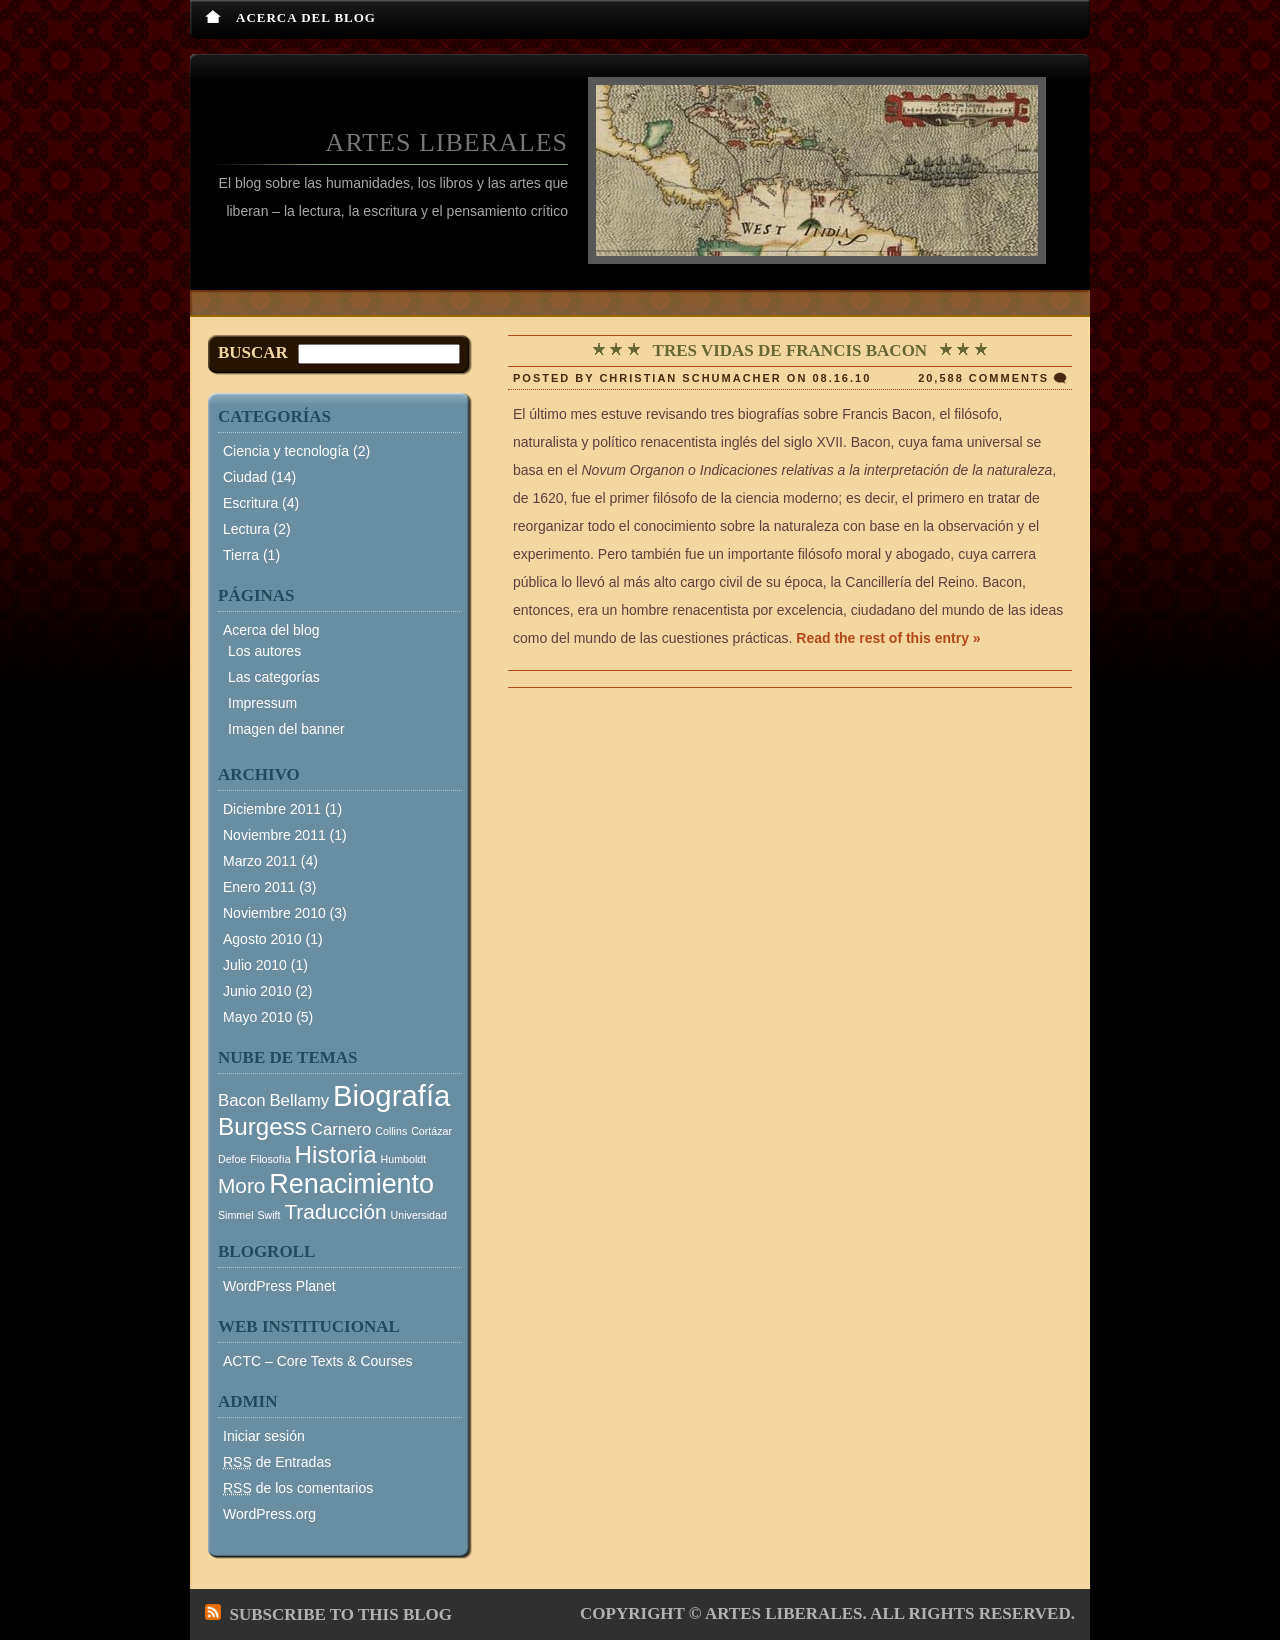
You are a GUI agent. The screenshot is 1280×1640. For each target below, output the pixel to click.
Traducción (335, 1211)
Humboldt (404, 1159)
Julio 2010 (255, 965)
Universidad (419, 1215)
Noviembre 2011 (274, 835)
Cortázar (431, 1131)
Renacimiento (351, 1184)
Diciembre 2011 (272, 809)
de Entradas (277, 1462)
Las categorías (274, 677)
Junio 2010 (257, 991)
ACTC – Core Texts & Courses (318, 1361)
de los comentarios (298, 1488)
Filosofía (270, 1159)
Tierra (241, 555)
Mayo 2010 (257, 1017)
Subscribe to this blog (341, 1614)
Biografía (391, 1095)
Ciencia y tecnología (286, 451)
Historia (336, 1154)
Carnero (341, 1129)
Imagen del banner (286, 729)
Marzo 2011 (260, 861)
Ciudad (245, 477)
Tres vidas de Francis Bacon (790, 350)
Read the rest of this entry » (888, 638)
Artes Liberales (447, 142)
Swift (268, 1215)
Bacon (242, 1100)
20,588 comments (983, 378)
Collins (391, 1131)
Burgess (262, 1126)
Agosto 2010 (262, 939)
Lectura (246, 529)
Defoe (232, 1159)
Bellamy (299, 1100)
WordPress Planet (279, 1286)
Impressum (262, 703)
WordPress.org (269, 1514)
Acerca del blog (306, 17)
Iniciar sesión (264, 1436)
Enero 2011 (259, 887)
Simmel (236, 1215)
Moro (241, 1185)
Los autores (264, 651)
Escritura (250, 503)
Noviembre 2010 (274, 913)
